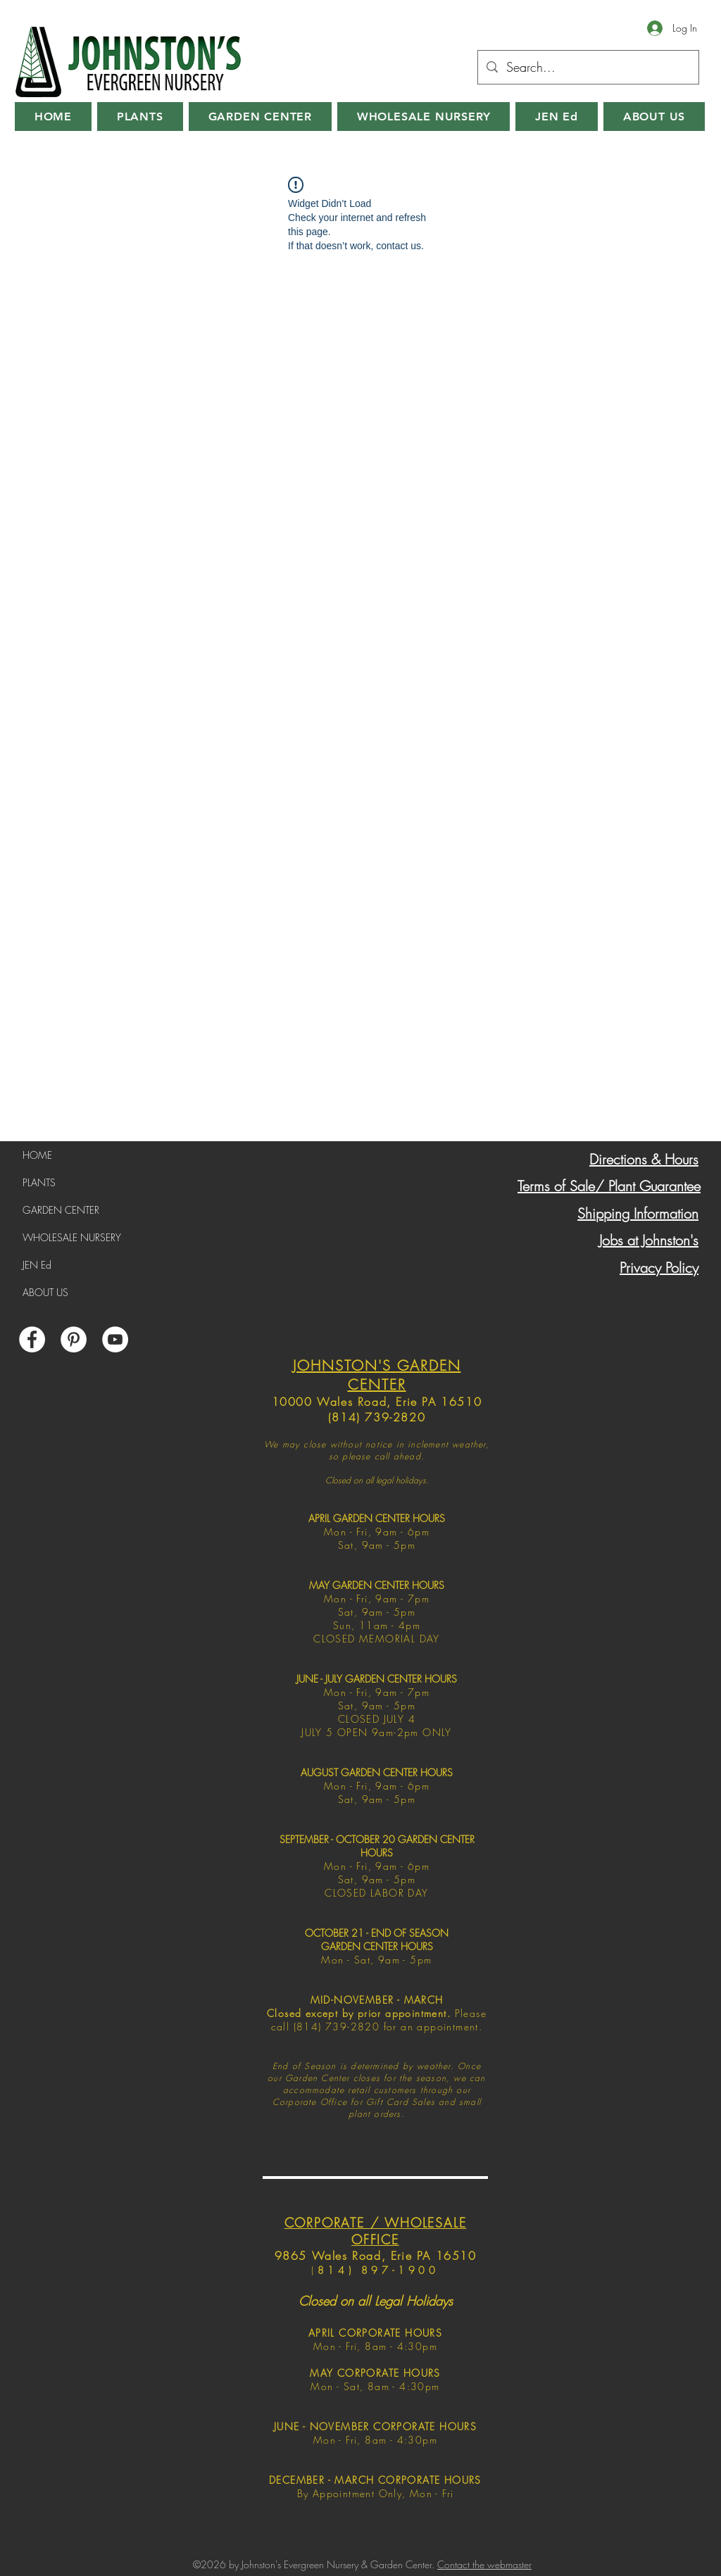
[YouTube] (115, 1339)
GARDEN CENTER (61, 1210)
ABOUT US (45, 1292)
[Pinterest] (74, 1339)
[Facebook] (32, 1339)
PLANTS (39, 1182)
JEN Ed (37, 1264)
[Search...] (587, 67)
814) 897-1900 (378, 2270)
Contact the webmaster (484, 2564)
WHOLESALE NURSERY (72, 1237)
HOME (37, 1155)
